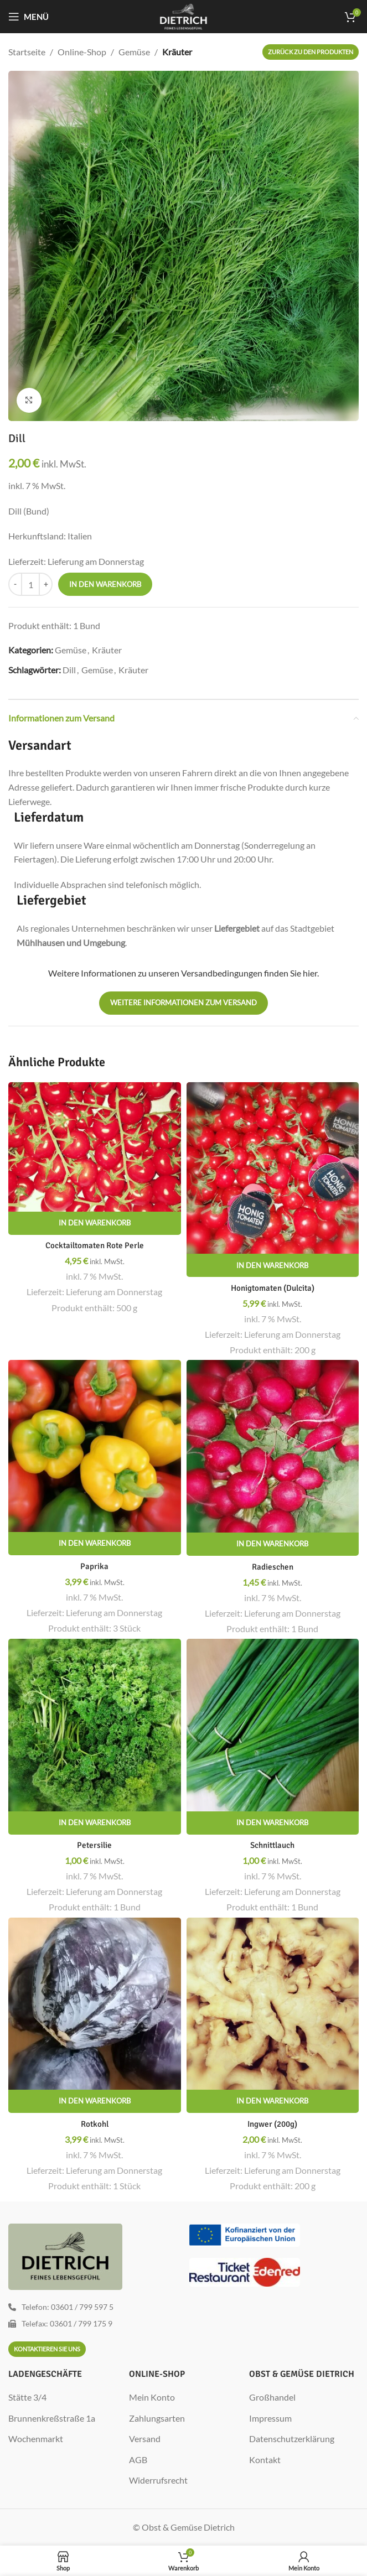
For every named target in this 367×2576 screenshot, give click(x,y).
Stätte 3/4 (27, 2397)
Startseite (26, 51)
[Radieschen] (273, 1446)
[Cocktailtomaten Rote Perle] (94, 1147)
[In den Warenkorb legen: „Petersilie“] (94, 1823)
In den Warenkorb (105, 584)
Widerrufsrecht (158, 2480)
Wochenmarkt (35, 2438)
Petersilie (94, 1845)
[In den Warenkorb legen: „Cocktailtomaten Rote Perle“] (94, 1223)
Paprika (94, 1566)
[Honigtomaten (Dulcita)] (273, 1168)
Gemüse (134, 51)
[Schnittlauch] (273, 1725)
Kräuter (177, 51)
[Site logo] (183, 15)
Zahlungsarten (157, 2418)
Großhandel (272, 2397)
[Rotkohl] (94, 2004)
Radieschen (272, 1566)
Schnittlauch (272, 1845)
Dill (69, 669)
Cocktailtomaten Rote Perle (94, 1245)
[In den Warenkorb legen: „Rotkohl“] (94, 2101)
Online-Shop (82, 51)
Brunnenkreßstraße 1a (51, 2418)
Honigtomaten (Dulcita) (272, 1288)
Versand (145, 2438)
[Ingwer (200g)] (273, 2004)
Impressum (270, 2418)
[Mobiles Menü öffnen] (28, 17)
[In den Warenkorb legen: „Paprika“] (94, 1543)
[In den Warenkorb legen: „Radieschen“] (273, 1544)
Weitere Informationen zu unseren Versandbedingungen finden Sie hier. (183, 973)
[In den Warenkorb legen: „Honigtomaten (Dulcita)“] (273, 1265)
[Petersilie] (94, 1725)
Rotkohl (95, 2124)
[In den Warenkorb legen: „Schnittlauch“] (273, 1823)
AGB (138, 2459)
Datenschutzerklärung (291, 2438)
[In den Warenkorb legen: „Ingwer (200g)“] (273, 2101)
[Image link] (244, 2234)
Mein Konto (152, 2397)
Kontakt (265, 2459)
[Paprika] (94, 1446)
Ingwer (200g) (272, 2124)
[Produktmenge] (30, 584)
